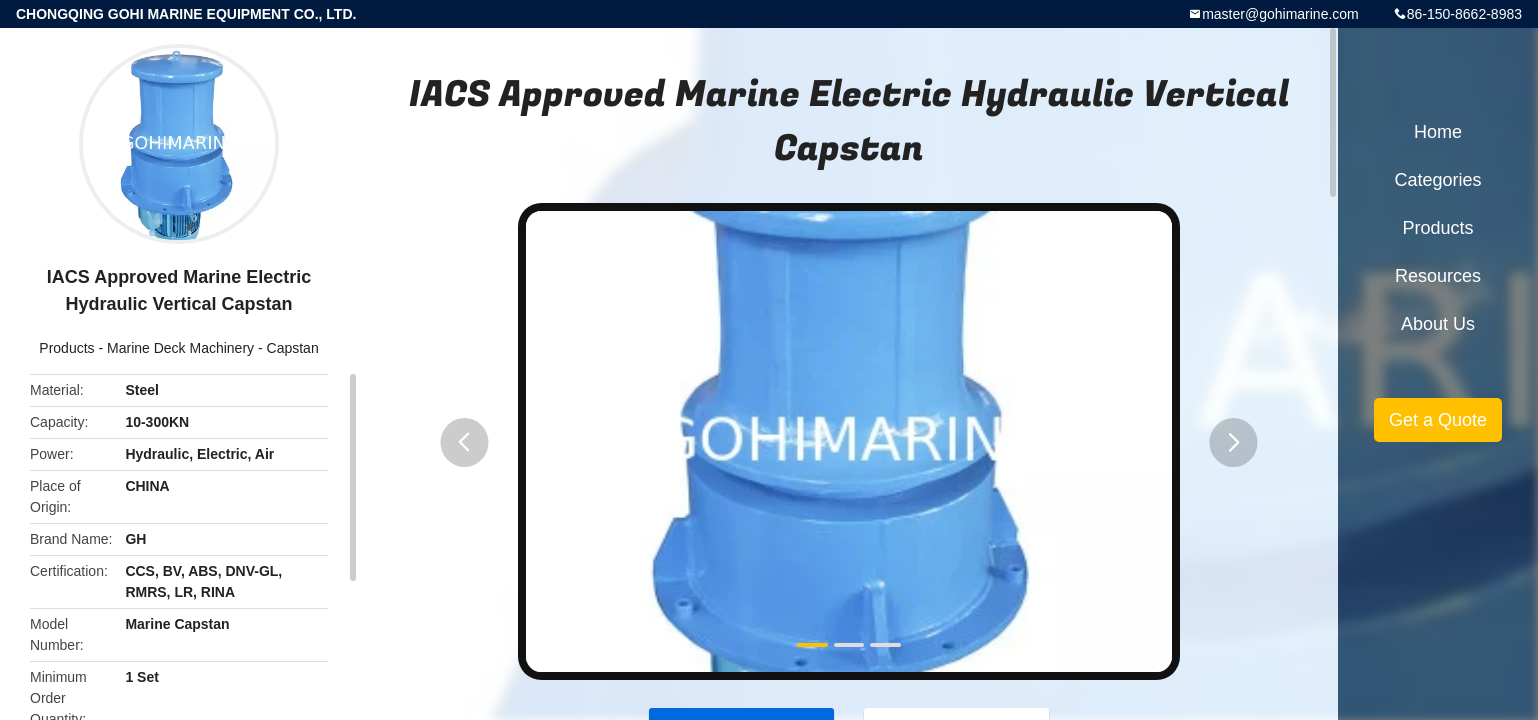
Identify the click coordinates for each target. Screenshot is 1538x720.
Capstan (293, 348)
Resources (1438, 276)
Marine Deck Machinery (180, 348)
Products (66, 348)
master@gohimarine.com (1280, 14)
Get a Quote (1438, 420)
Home (1438, 132)
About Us (1438, 324)
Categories (1437, 180)
